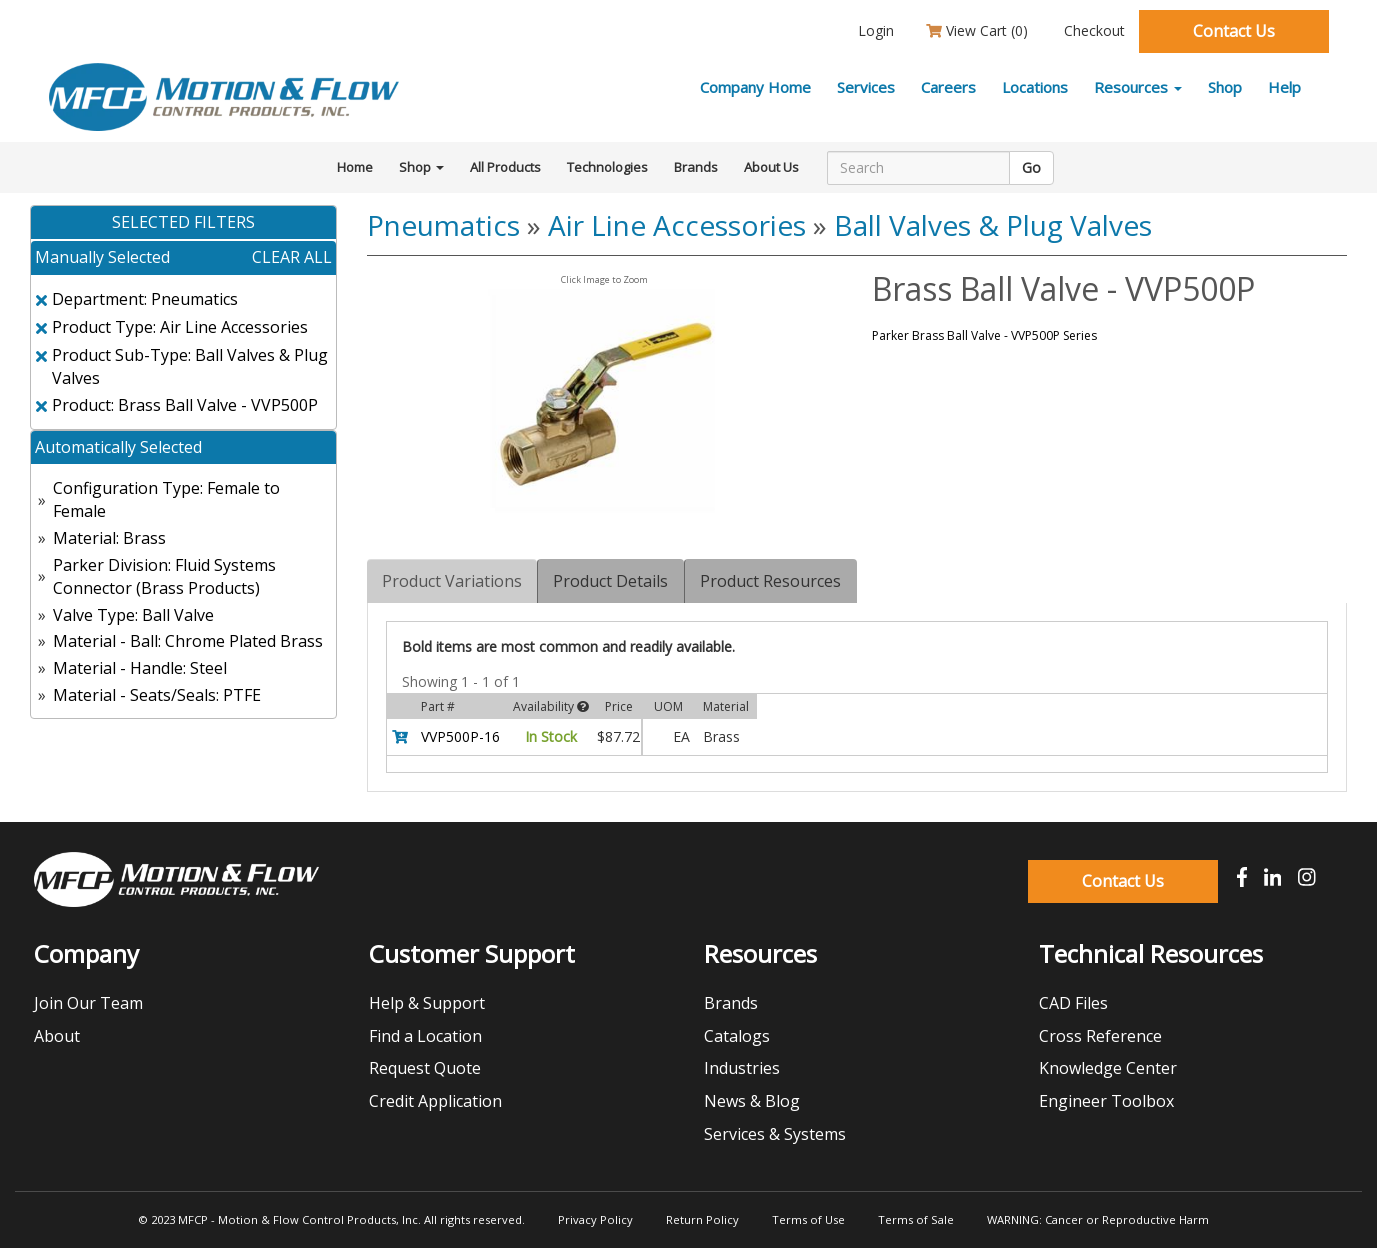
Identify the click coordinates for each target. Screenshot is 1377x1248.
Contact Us (1234, 31)
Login (874, 30)
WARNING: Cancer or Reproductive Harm (1098, 1219)
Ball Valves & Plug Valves (993, 225)
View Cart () (977, 30)
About (57, 1036)
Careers (948, 87)
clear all (292, 257)
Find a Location (425, 1036)
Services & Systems (775, 1134)
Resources (1138, 87)
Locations (1035, 87)
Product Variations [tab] (452, 581)
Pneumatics (443, 225)
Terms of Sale (916, 1219)
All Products (505, 167)
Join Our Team (88, 1003)
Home (355, 167)
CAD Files (1073, 1003)
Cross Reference (1100, 1036)
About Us (771, 167)
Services (866, 87)
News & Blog (752, 1101)
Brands (696, 167)
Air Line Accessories (677, 225)
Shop (1225, 87)
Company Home (755, 87)
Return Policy (702, 1219)
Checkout (1092, 30)
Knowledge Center (1108, 1068)
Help (1284, 87)
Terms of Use (808, 1219)
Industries (742, 1068)
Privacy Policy (595, 1219)
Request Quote (425, 1068)
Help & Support (427, 1003)
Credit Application (435, 1101)
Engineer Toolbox (1106, 1101)
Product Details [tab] (610, 581)
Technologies (607, 167)
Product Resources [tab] (770, 581)
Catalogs (737, 1036)
